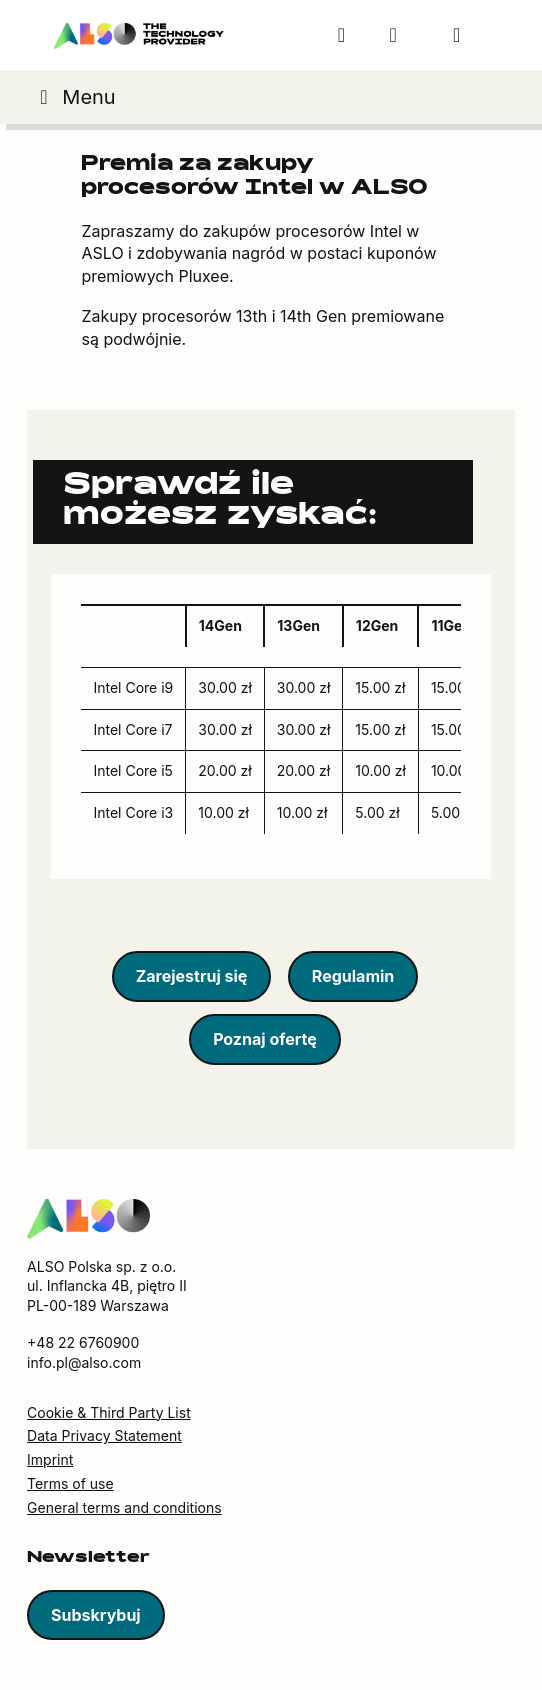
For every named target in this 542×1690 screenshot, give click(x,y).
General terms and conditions (124, 1507)
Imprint (50, 1459)
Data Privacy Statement (104, 1435)
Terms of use (70, 1483)
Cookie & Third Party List (109, 1412)
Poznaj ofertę (265, 1039)
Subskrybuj (96, 1615)
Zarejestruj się (192, 976)
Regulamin (353, 976)
